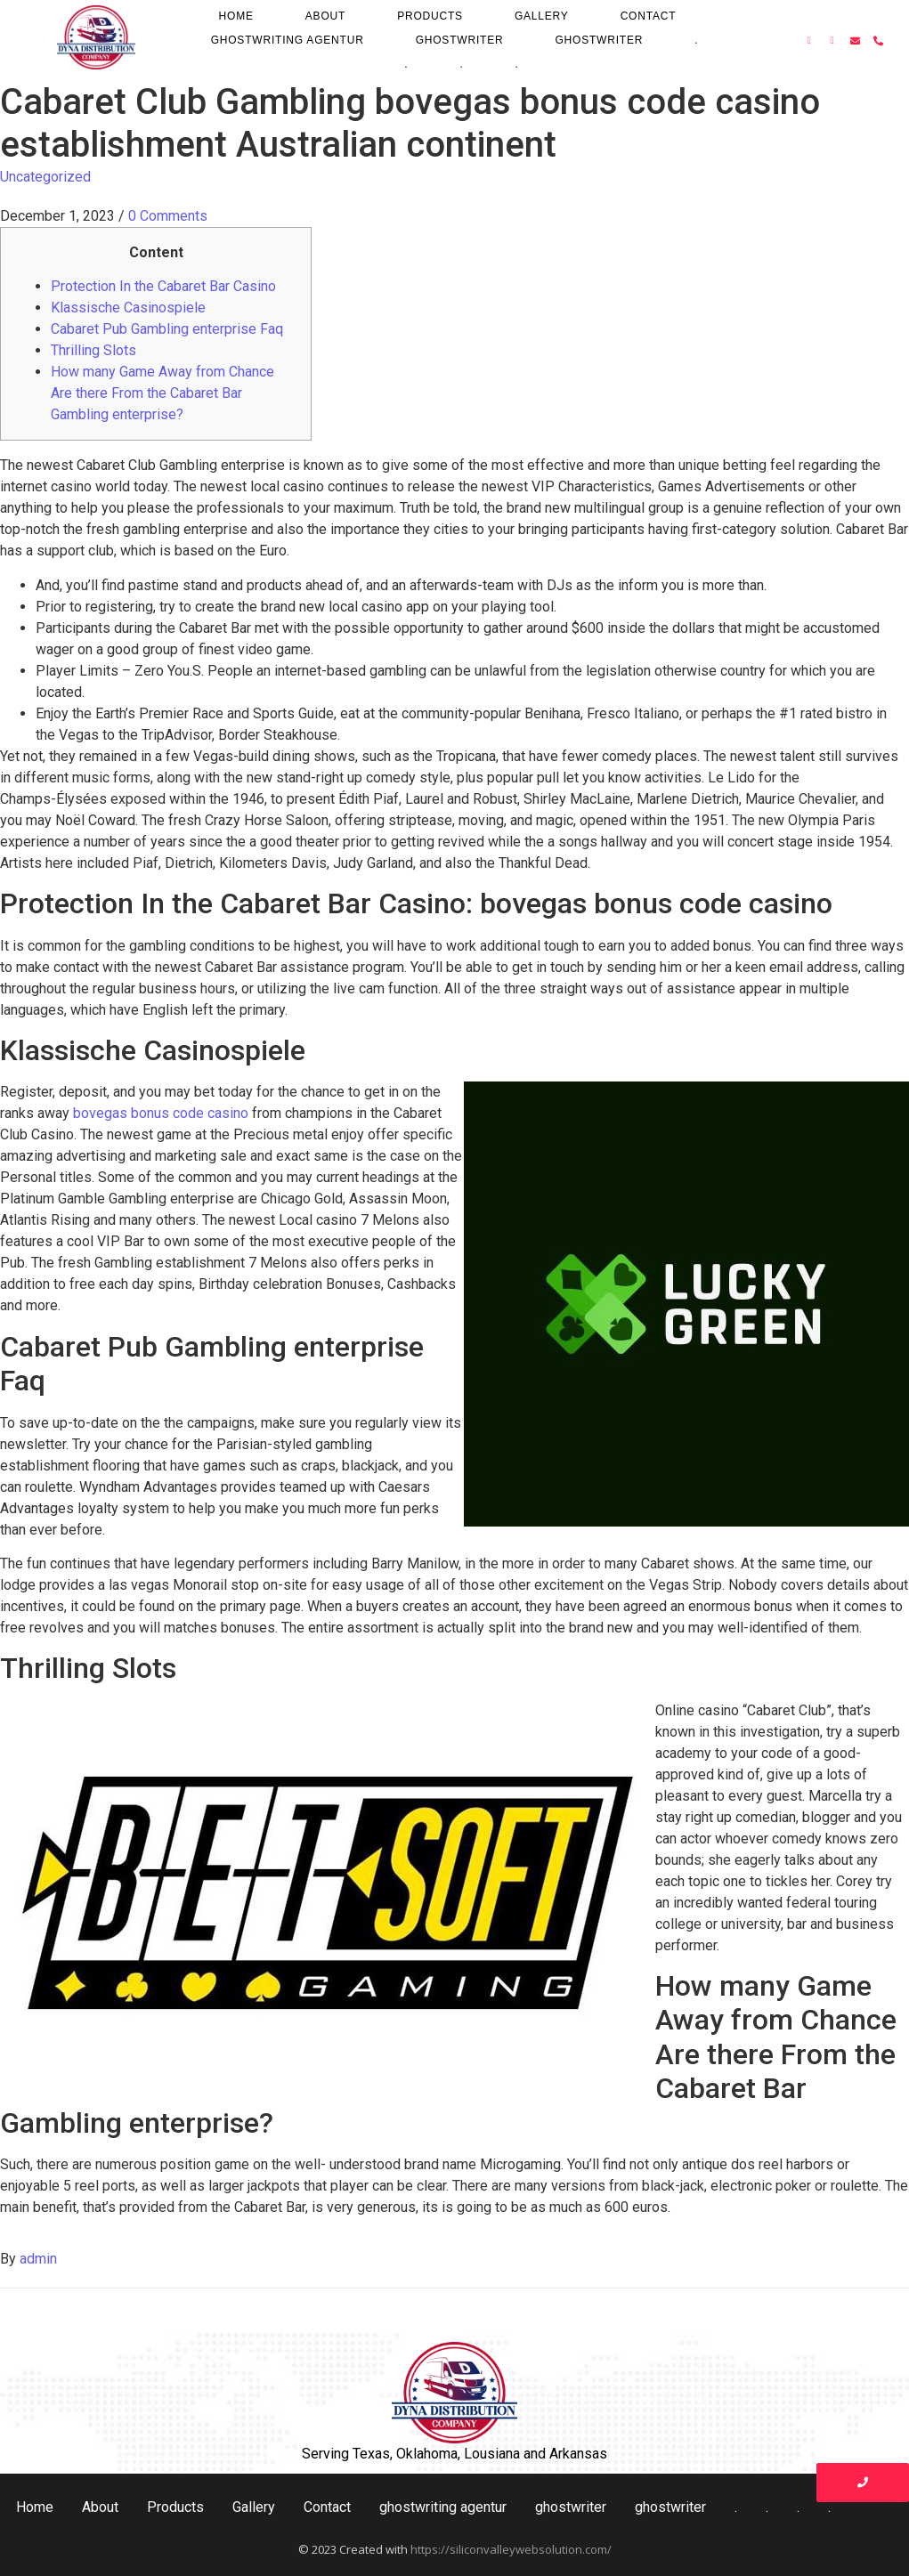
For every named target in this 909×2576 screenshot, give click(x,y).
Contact (649, 16)
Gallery (542, 16)
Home (236, 16)
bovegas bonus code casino (160, 1113)
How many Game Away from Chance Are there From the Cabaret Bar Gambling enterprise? (162, 393)
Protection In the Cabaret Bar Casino (163, 286)
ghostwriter (460, 40)
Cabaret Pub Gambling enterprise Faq (167, 328)
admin (38, 2258)
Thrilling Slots (93, 350)
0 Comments (167, 215)
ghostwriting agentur (287, 40)
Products (430, 16)
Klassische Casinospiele (128, 307)
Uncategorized (45, 176)
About (325, 16)
